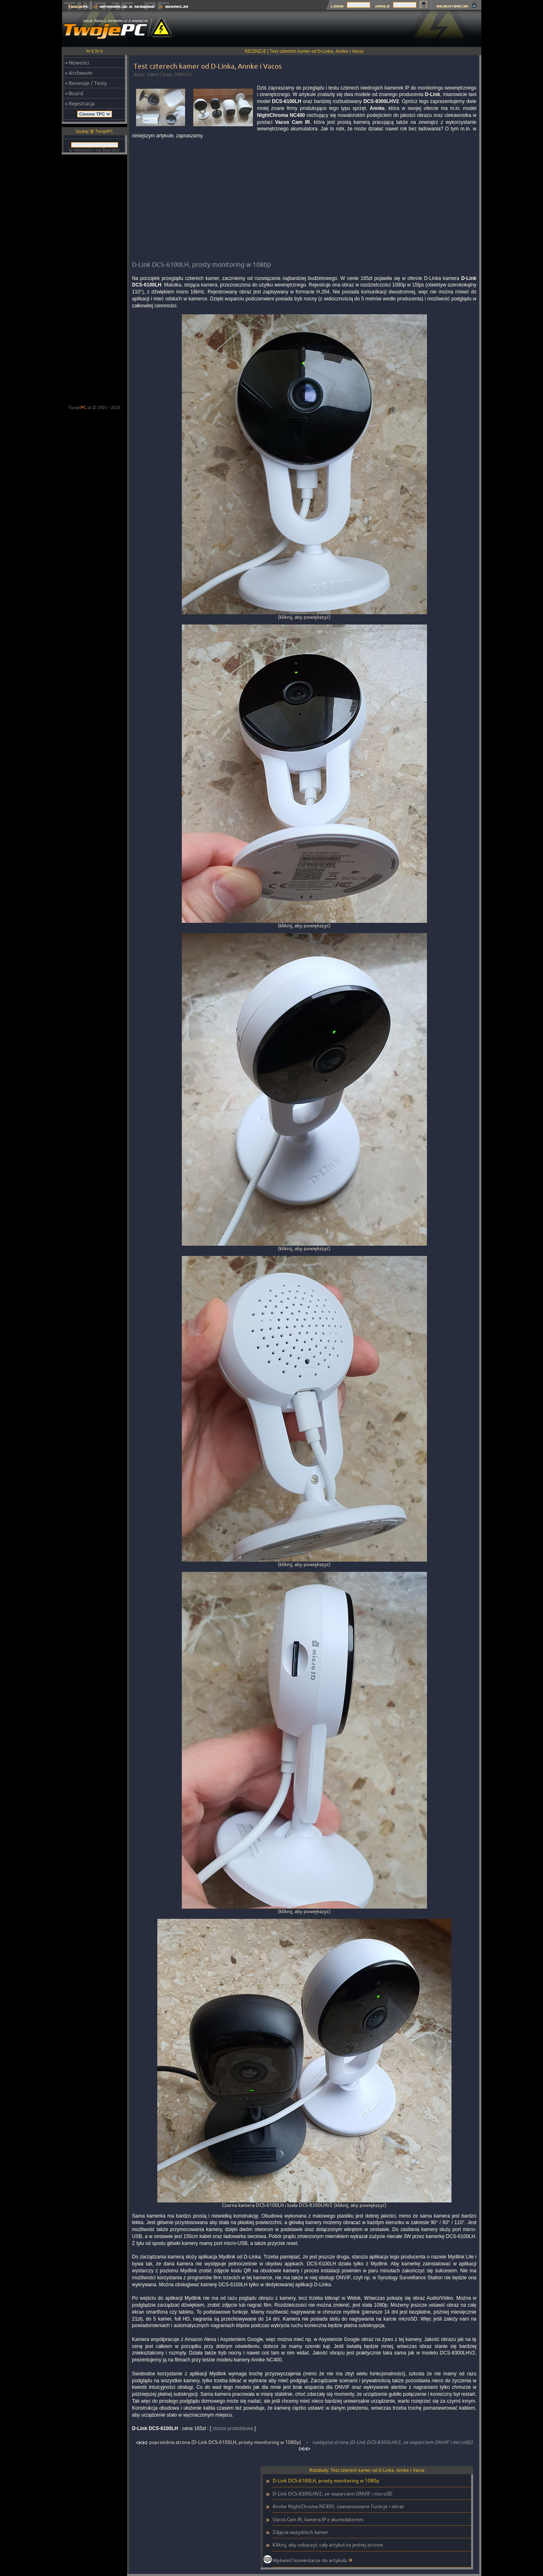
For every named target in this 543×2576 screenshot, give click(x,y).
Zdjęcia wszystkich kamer (300, 2532)
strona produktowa (232, 2428)
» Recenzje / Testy (86, 83)
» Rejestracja (80, 103)
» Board (74, 93)
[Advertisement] (332, 28)
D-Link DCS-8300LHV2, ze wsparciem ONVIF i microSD (333, 2493)
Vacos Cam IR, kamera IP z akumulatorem (318, 2519)
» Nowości (77, 62)
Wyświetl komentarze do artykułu (310, 2560)
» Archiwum (78, 73)
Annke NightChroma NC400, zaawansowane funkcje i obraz (338, 2506)
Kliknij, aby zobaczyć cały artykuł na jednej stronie (328, 2544)
